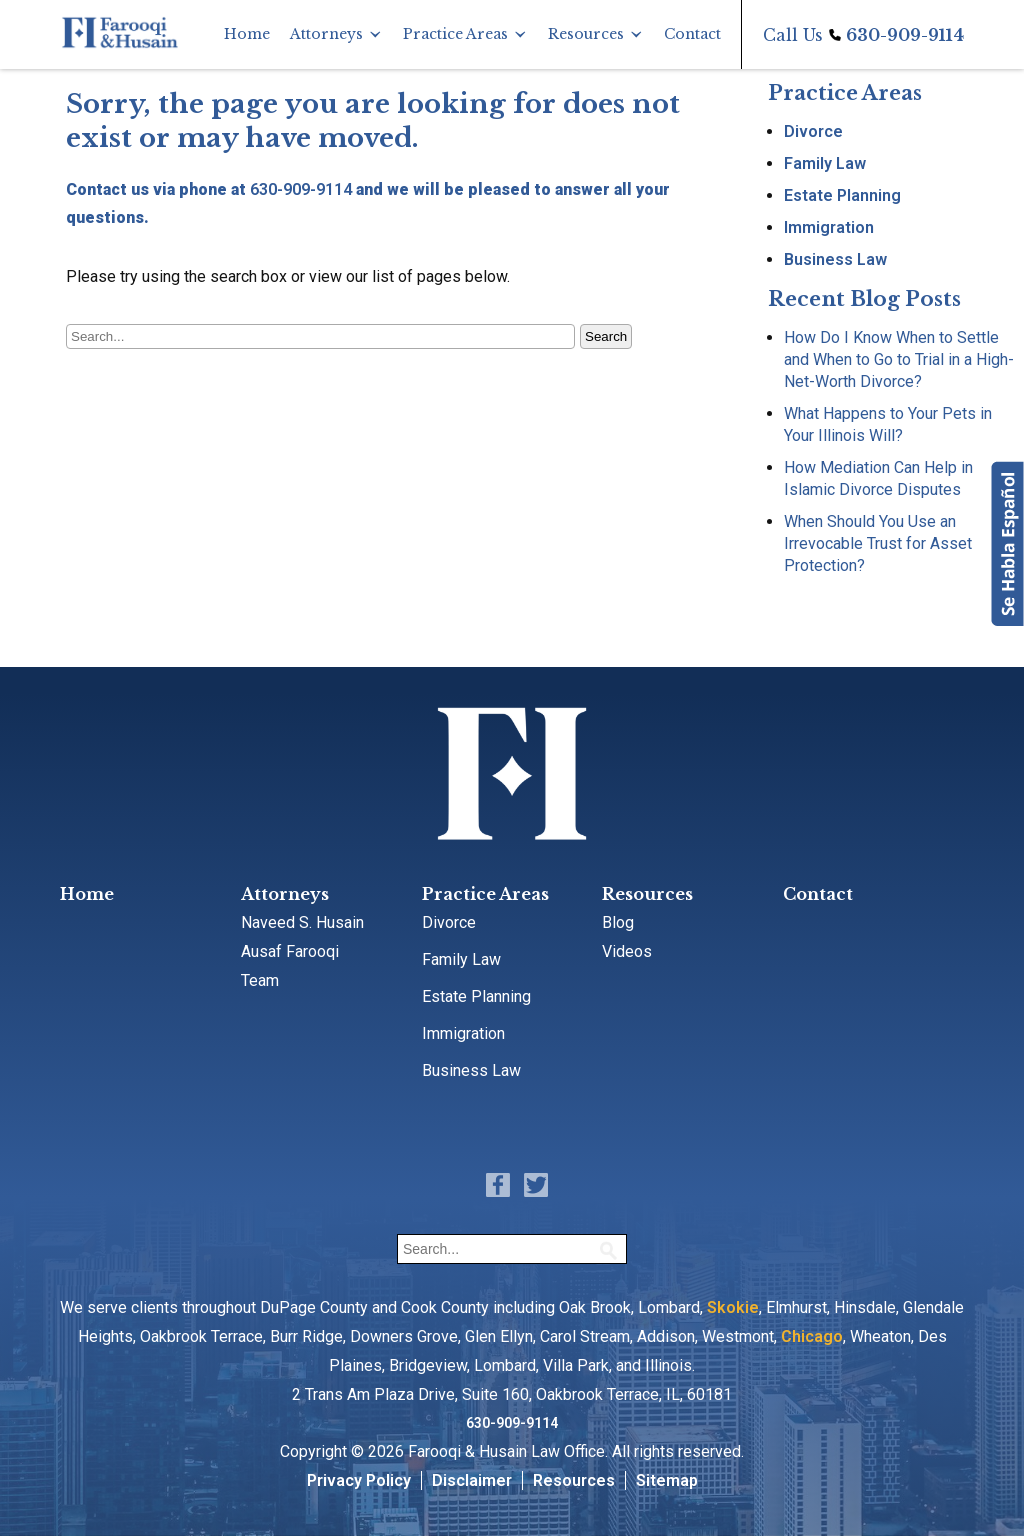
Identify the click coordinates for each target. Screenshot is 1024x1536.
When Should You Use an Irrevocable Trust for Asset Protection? (878, 543)
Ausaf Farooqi (290, 951)
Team (260, 980)
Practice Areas (455, 34)
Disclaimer (472, 1480)
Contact (692, 34)
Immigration (829, 227)
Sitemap (667, 1480)
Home (247, 34)
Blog (618, 922)
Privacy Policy (359, 1480)
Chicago (812, 1336)
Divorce (813, 131)
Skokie (733, 1307)
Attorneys (326, 34)
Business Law (835, 259)
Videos (627, 951)
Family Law (825, 163)
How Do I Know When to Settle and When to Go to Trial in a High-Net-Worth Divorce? (899, 359)
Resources (586, 34)
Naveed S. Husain (302, 922)
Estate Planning (842, 195)
